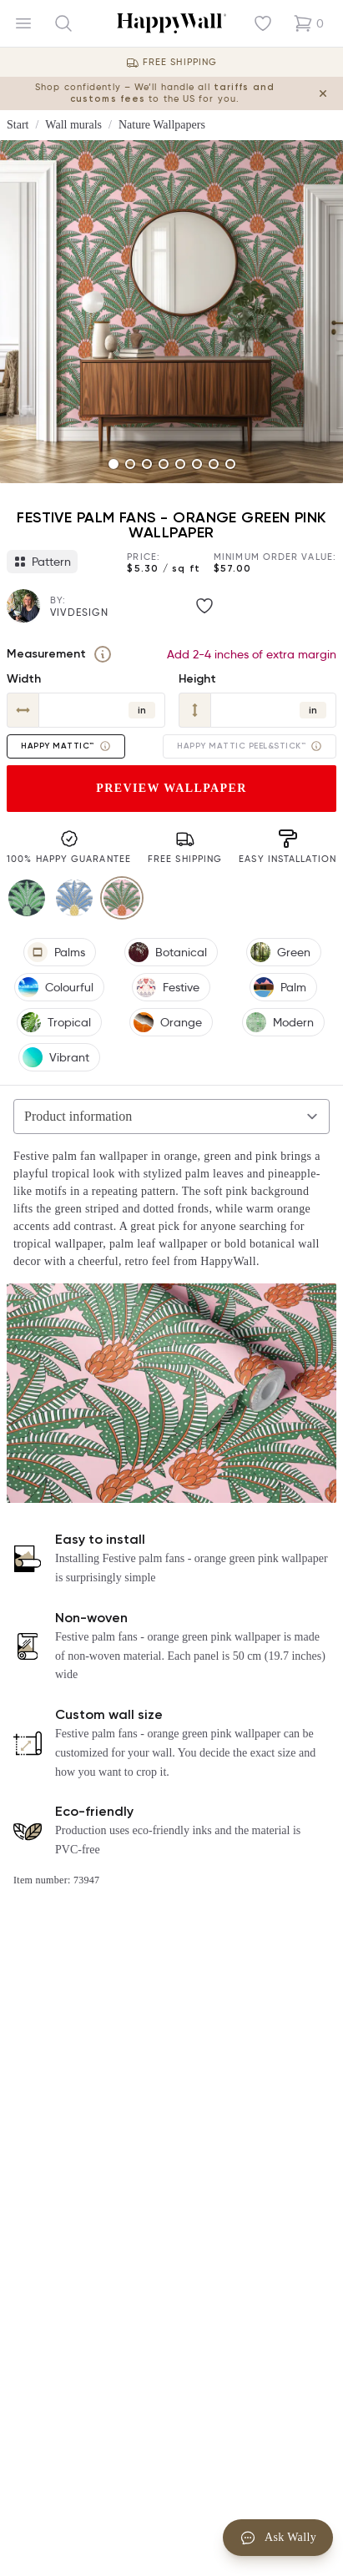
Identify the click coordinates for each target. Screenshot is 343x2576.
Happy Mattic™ (66, 746)
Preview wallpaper (171, 788)
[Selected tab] (171, 1116)
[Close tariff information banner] (323, 93)
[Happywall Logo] (171, 23)
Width (24, 679)
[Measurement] (103, 654)
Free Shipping (180, 62)
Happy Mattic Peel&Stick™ (249, 746)
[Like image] (204, 606)
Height (197, 679)
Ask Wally (278, 2537)
